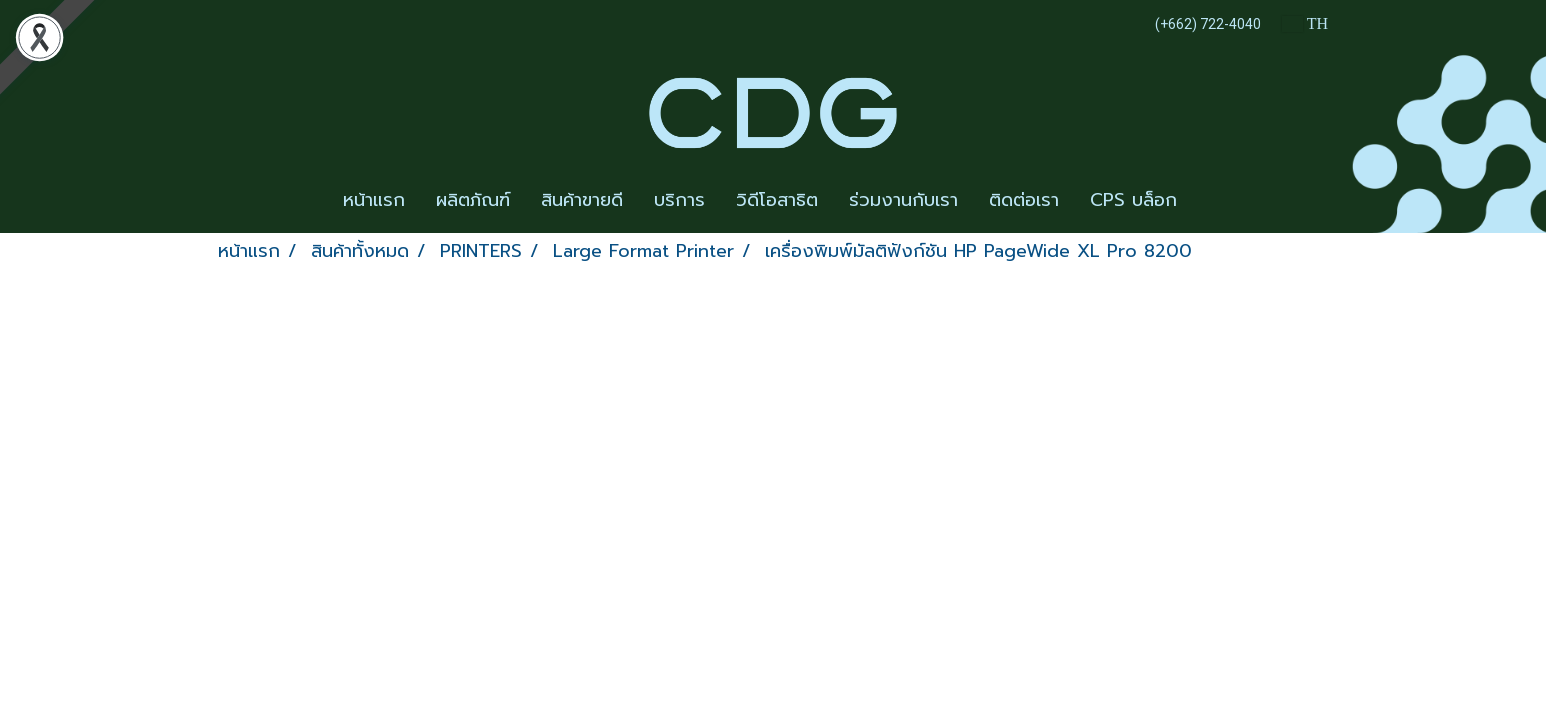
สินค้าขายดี (582, 200)
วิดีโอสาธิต (777, 200)
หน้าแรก (374, 200)
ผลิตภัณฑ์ (473, 200)
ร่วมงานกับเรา (903, 200)
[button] (1210, 201)
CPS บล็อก (1133, 200)
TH (1305, 23)
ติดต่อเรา (1024, 200)
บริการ (679, 200)
